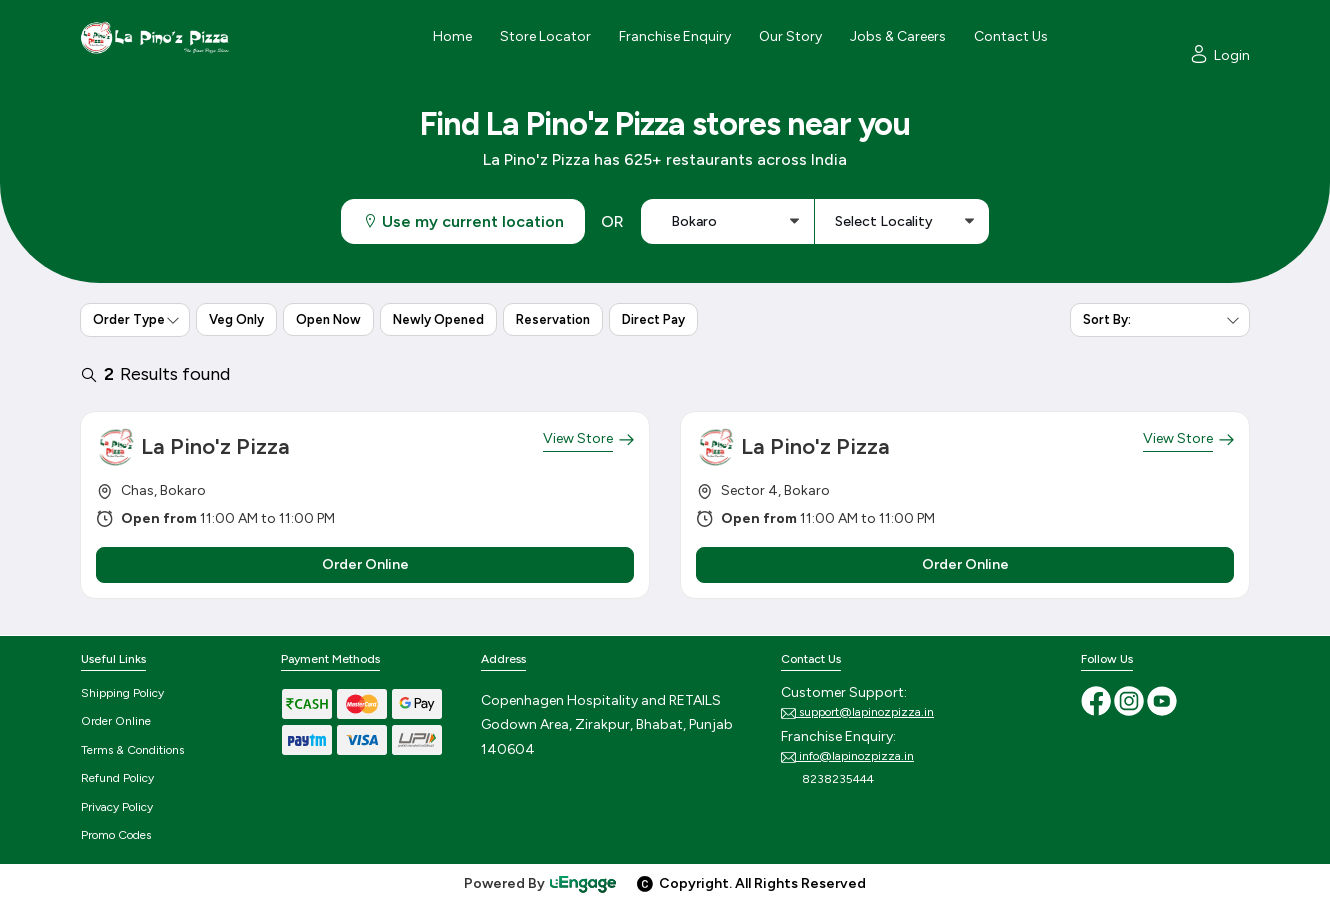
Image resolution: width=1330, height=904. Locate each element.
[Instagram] (1130, 700)
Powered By (541, 883)
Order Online (116, 721)
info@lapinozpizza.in (847, 757)
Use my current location (463, 221)
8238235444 (827, 779)
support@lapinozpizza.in (857, 713)
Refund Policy (117, 778)
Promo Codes (116, 835)
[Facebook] (1097, 700)
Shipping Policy (122, 693)
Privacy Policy (117, 807)
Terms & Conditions (132, 750)
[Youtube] (1162, 700)
